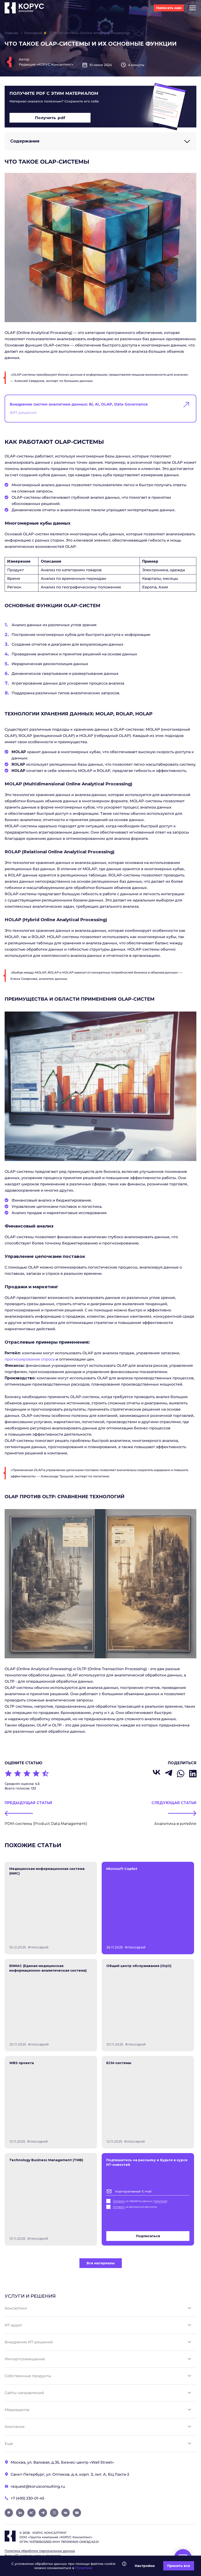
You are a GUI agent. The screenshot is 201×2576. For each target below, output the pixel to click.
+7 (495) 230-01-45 (27, 2498)
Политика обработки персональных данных (40, 2551)
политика (160, 2201)
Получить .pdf (50, 117)
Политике (83, 2568)
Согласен (119, 2201)
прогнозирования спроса (30, 1359)
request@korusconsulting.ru (38, 2486)
